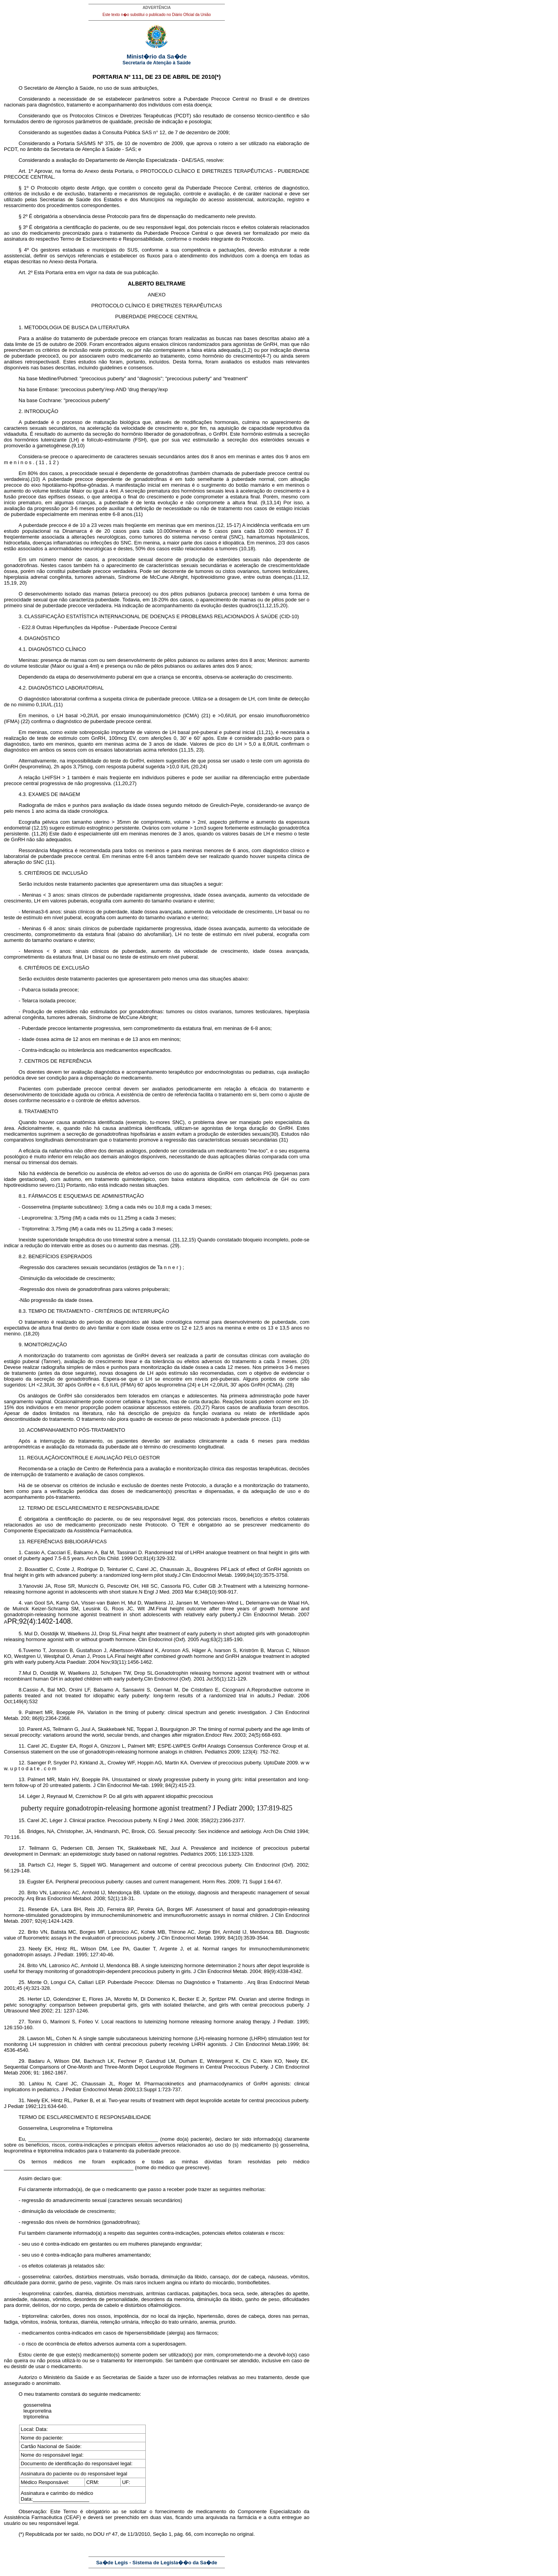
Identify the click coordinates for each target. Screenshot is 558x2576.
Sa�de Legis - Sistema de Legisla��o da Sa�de (156, 2562)
